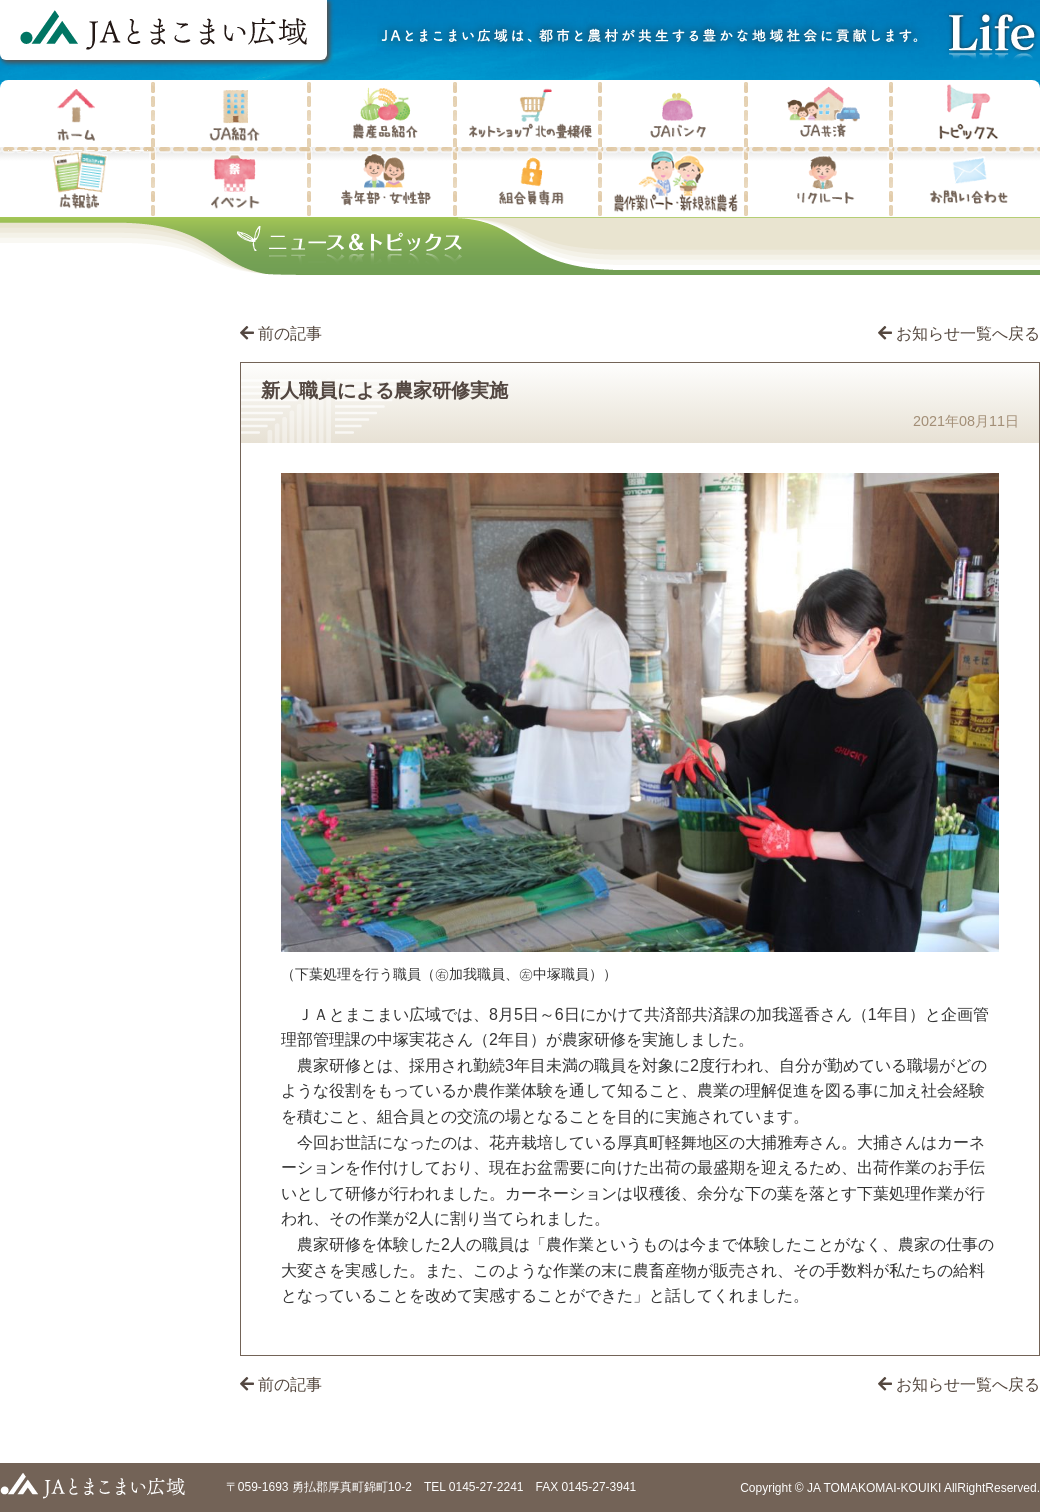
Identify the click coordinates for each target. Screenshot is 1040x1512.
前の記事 (290, 333)
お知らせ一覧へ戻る (959, 333)
